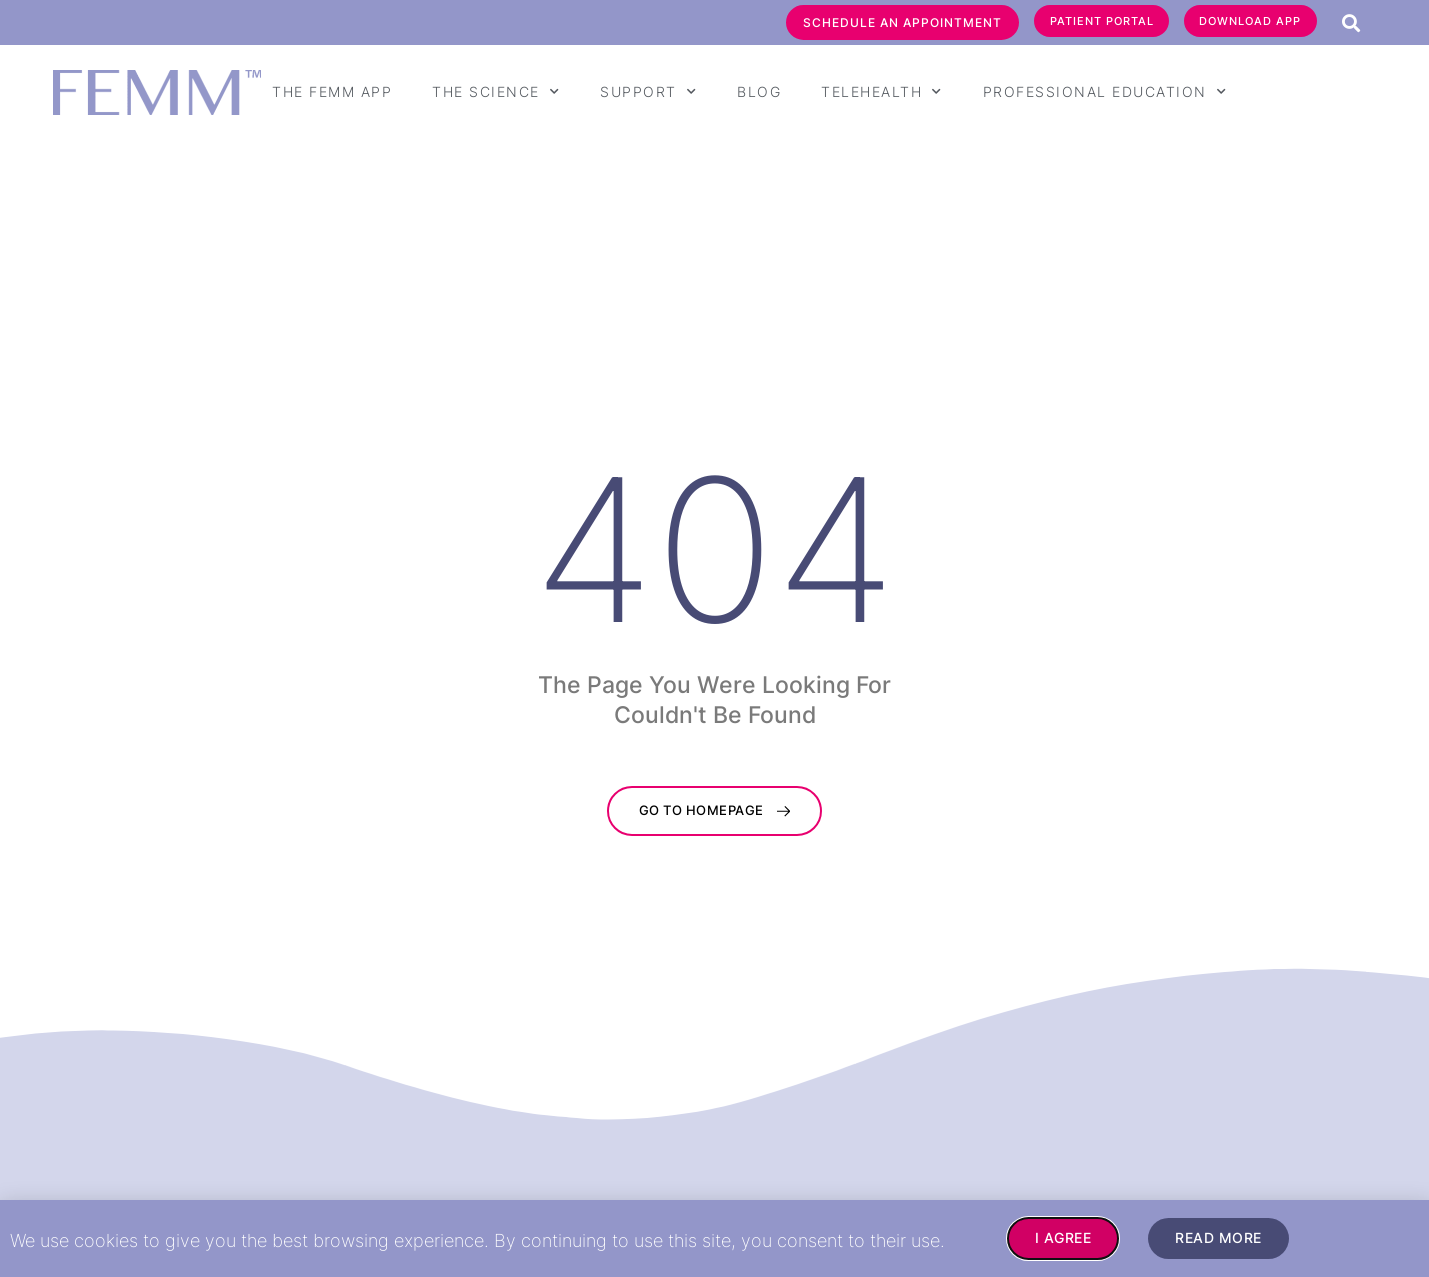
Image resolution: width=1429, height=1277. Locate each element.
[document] (714, 638)
